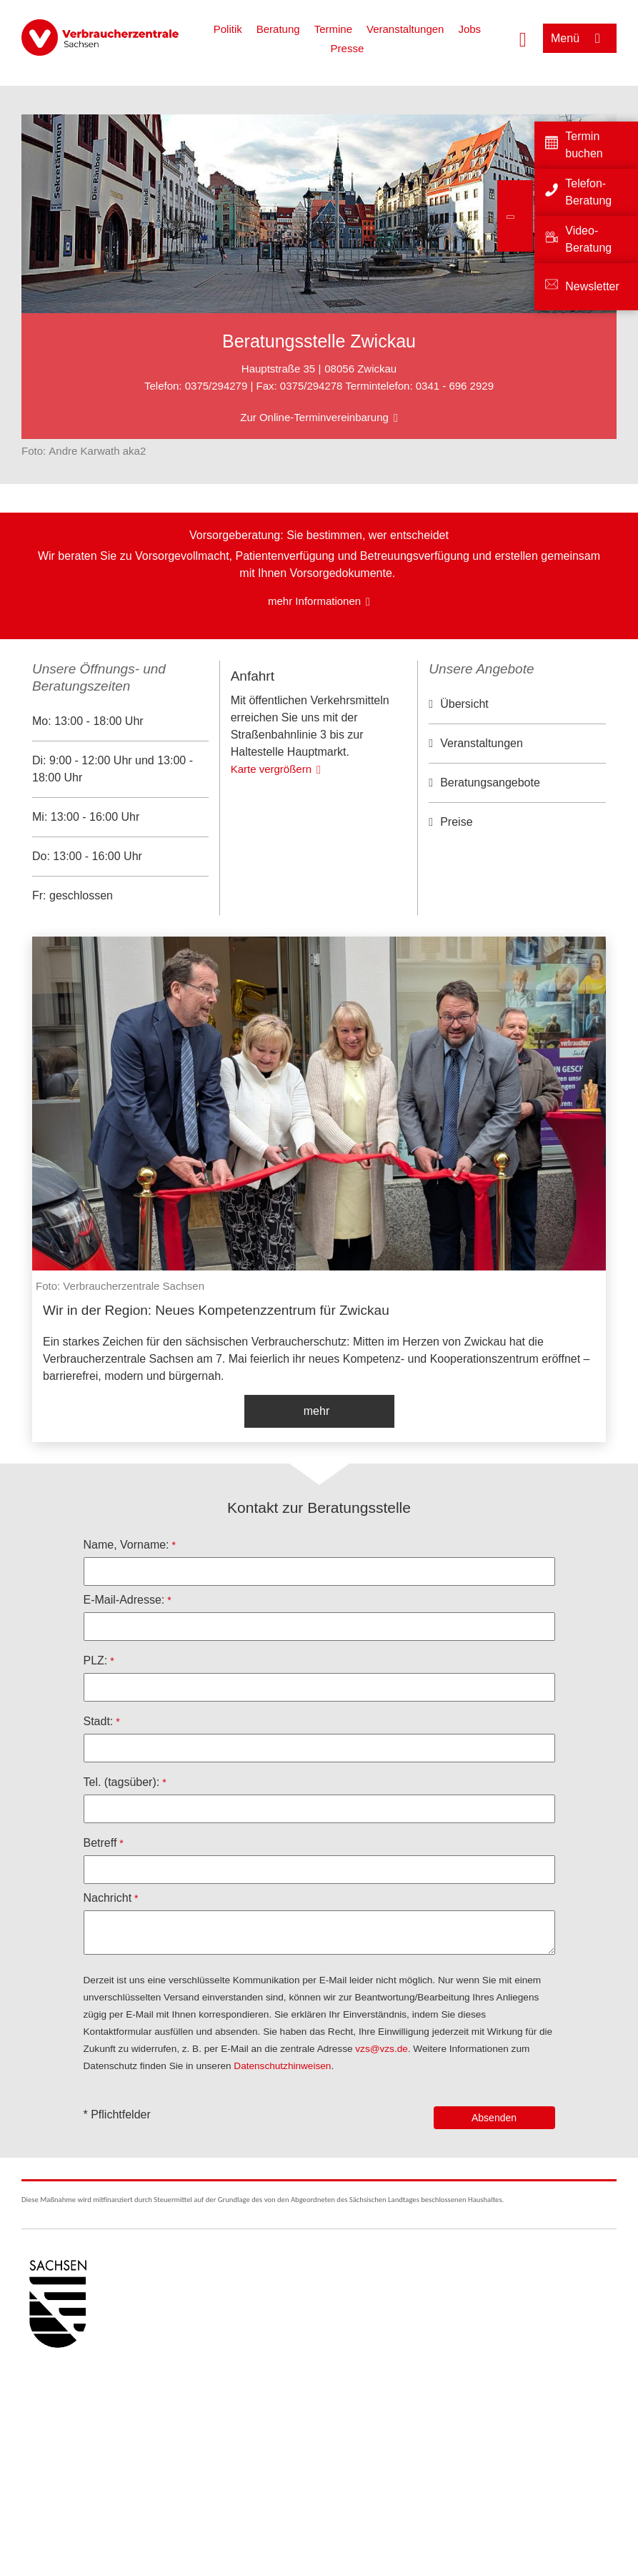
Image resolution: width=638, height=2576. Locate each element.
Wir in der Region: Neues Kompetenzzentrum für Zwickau (216, 1310)
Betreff (100, 1843)
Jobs (469, 29)
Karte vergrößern (271, 857)
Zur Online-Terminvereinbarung (314, 417)
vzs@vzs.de (381, 2048)
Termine (333, 29)
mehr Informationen (314, 601)
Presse (347, 48)
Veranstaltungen (405, 29)
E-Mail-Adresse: (124, 1600)
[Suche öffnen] (523, 38)
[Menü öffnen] (580, 38)
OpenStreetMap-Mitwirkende (350, 743)
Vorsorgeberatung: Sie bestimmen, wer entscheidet (319, 535)
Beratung (278, 29)
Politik (228, 29)
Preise (456, 822)
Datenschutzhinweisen (282, 2066)
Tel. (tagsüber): (122, 1782)
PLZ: (96, 1660)
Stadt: (99, 1721)
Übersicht (464, 704)
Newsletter (592, 286)
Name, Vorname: (126, 1545)
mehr (316, 1411)
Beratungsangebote (490, 782)
